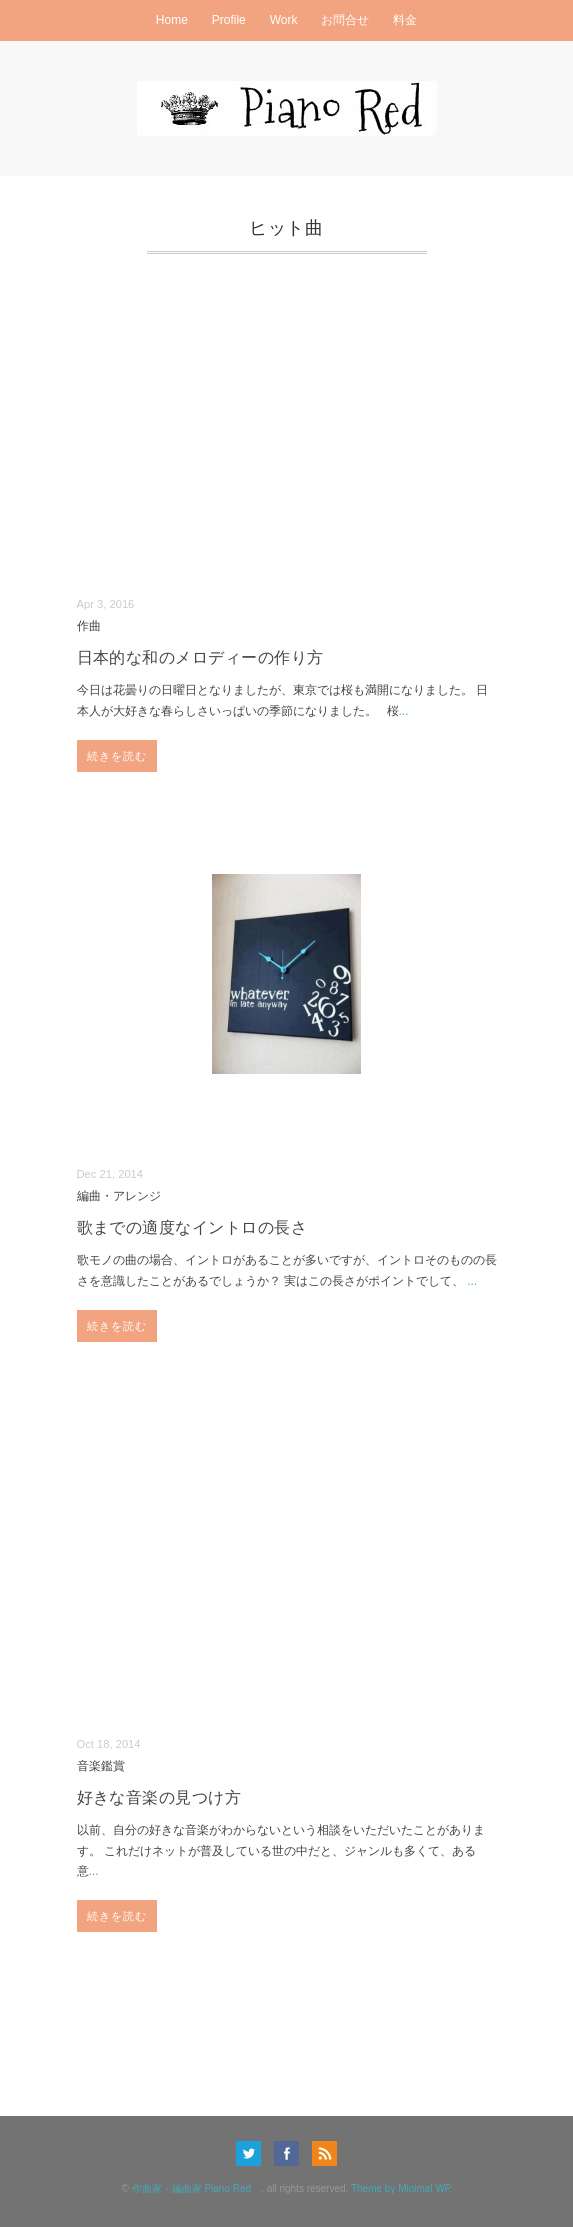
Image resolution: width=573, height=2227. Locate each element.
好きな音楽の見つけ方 (159, 1797)
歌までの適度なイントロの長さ (192, 1227)
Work (284, 20)
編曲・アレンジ (119, 1195)
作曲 (89, 625)
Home (172, 20)
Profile (229, 20)
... (404, 711)
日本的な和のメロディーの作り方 (200, 657)
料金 (405, 20)
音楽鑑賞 (101, 1765)
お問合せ (345, 20)
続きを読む (117, 756)
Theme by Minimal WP (401, 2188)
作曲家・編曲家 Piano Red (196, 2188)
